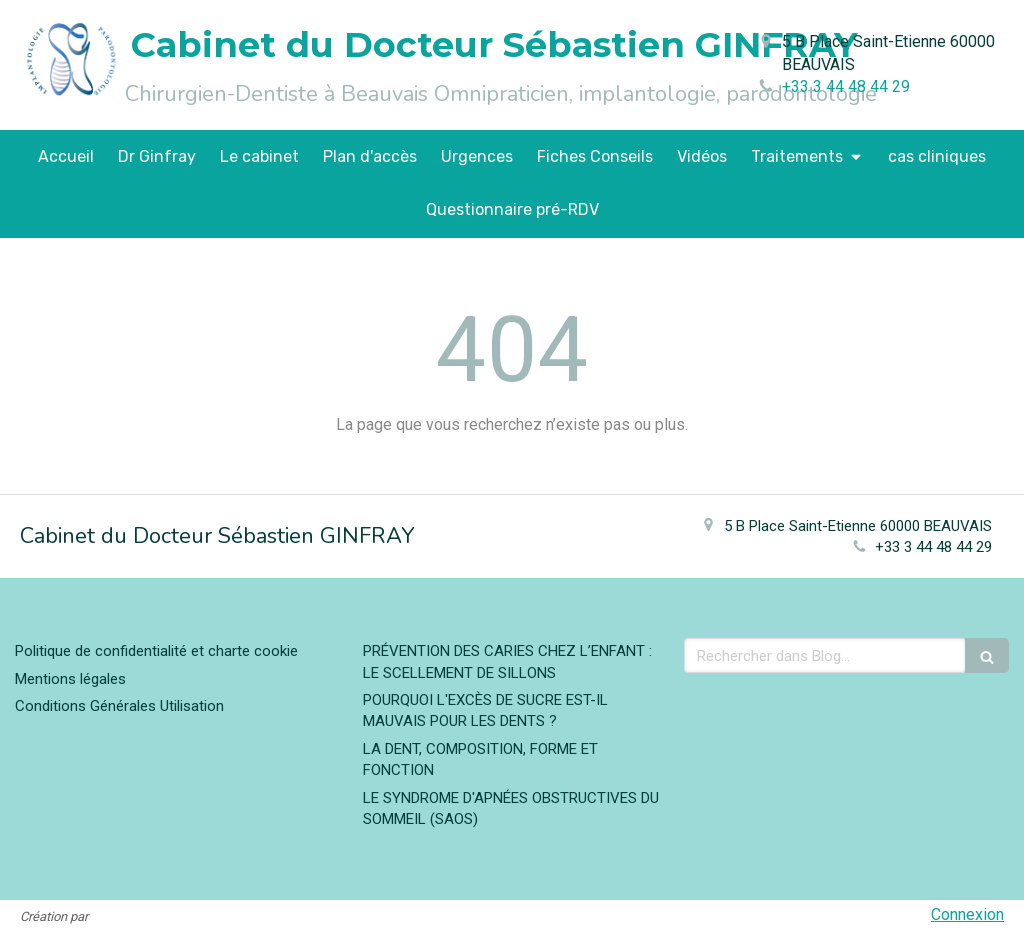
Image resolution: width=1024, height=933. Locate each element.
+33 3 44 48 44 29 (846, 86)
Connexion (967, 914)
